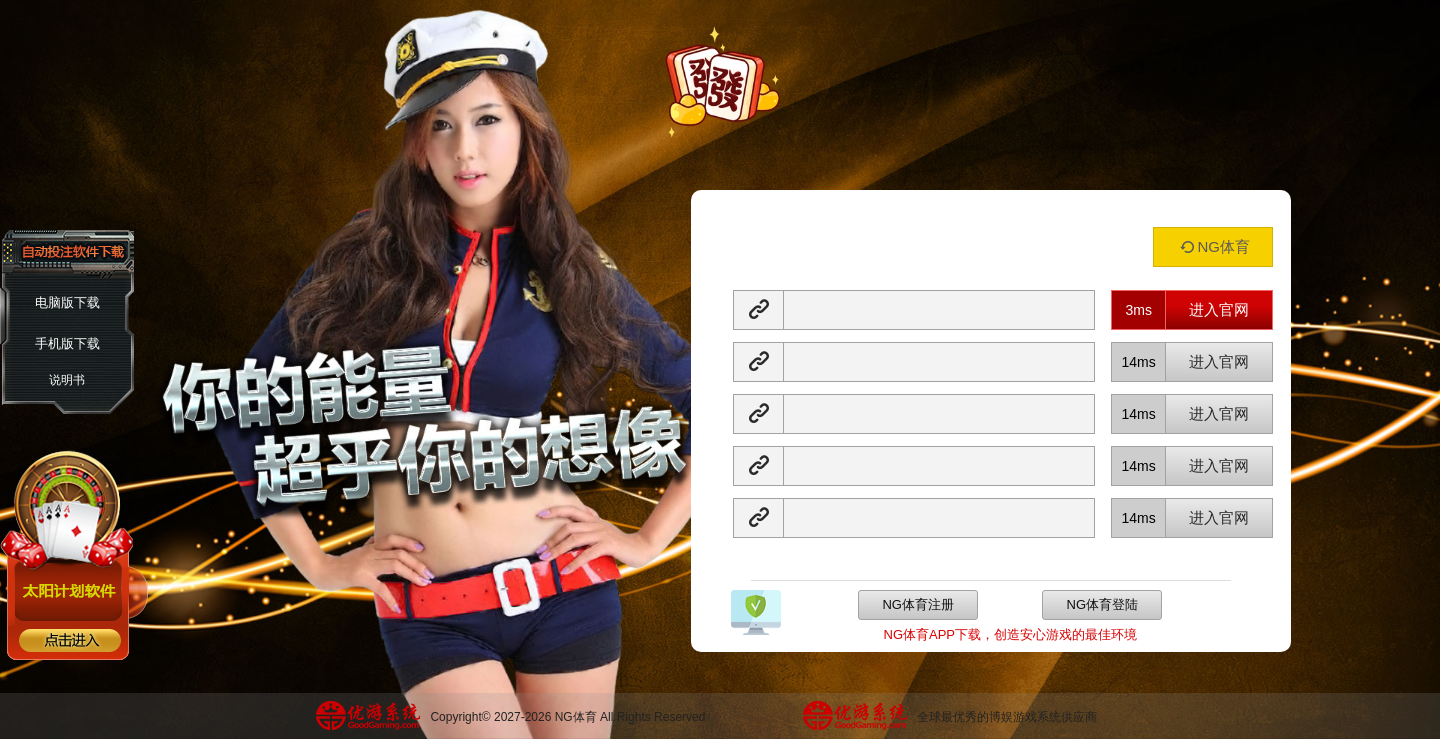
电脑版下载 (67, 302)
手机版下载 (67, 343)
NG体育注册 (918, 604)
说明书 (67, 380)
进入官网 (1219, 309)
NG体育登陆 (1103, 604)
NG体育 (1213, 246)
